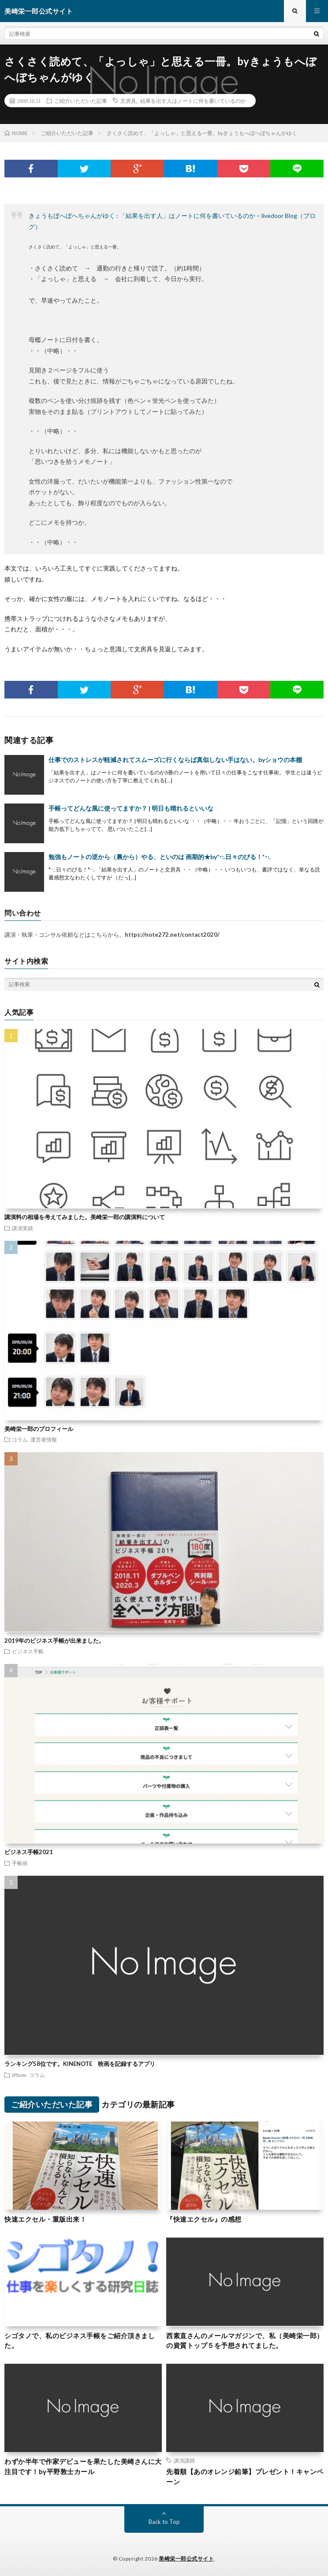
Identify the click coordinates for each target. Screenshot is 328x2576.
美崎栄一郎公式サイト (186, 2558)
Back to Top (164, 2521)
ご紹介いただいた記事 (80, 100)
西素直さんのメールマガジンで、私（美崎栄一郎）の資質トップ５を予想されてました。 (245, 2341)
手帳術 (20, 1863)
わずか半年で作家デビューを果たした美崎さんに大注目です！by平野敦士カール (83, 2466)
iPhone (19, 2074)
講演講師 (184, 2460)
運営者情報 (43, 1439)
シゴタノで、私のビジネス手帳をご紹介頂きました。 (79, 2341)
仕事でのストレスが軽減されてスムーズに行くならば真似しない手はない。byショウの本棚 (175, 759)
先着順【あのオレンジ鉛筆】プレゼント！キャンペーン (245, 2476)
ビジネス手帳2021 (28, 1851)
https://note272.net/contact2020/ (172, 934)
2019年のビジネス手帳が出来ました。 (54, 1640)
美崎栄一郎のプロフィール (38, 1428)
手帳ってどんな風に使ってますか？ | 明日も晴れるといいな (130, 808)
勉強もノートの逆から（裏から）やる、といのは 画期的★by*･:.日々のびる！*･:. (159, 856)
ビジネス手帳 (28, 1651)
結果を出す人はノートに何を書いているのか (193, 100)
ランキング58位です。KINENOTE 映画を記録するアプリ (79, 2063)
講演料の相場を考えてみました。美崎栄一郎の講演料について (84, 1216)
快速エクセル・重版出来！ (45, 2219)
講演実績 (22, 1228)
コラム (20, 1439)
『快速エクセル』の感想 (204, 2219)
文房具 (128, 100)
